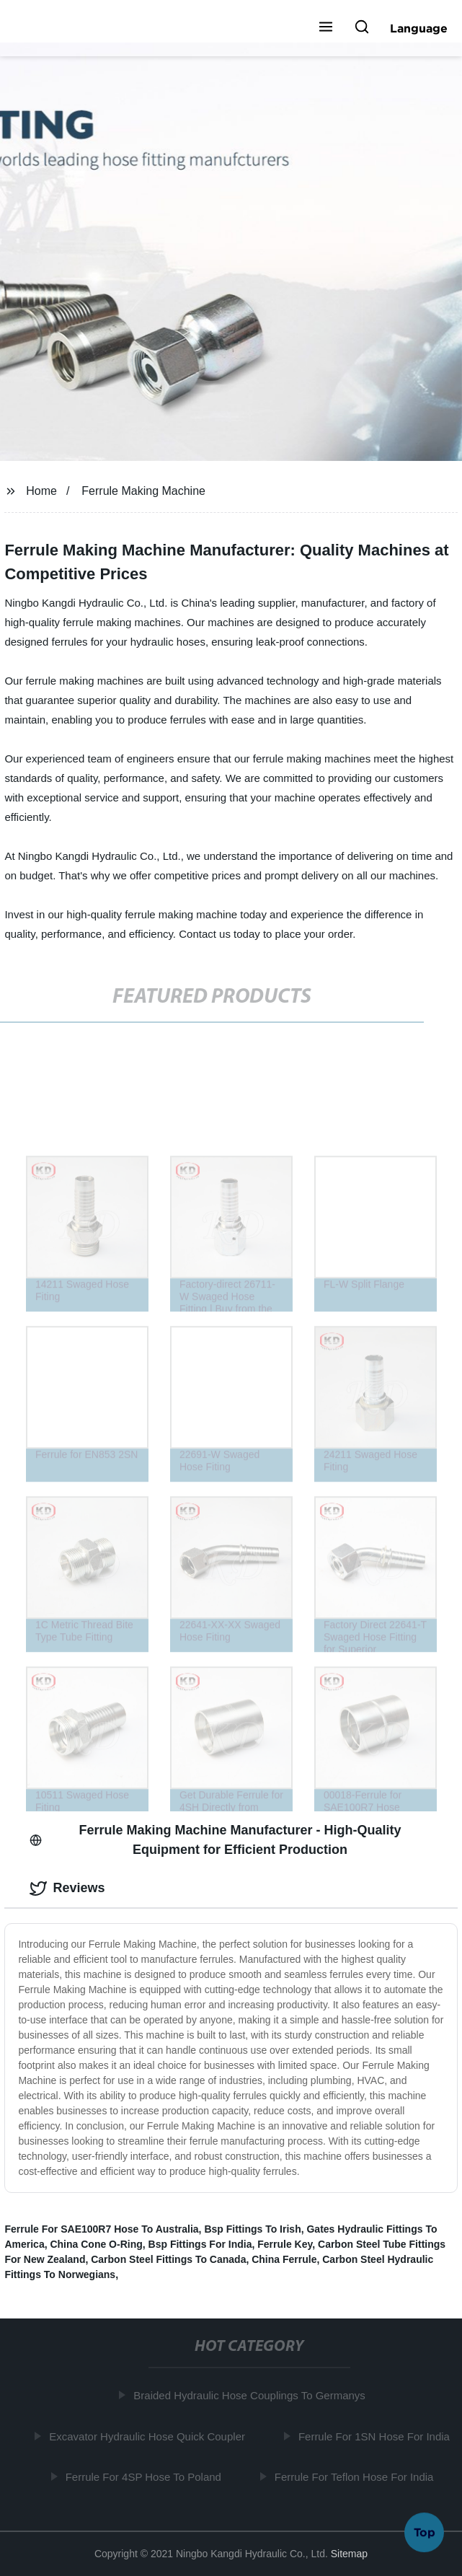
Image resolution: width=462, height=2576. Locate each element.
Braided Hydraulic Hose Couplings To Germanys (252, 2395)
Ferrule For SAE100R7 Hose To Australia (101, 2229)
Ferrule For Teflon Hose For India (356, 2477)
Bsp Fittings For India (200, 2244)
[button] (325, 28)
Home (41, 491)
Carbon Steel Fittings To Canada (168, 2259)
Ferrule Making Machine (143, 491)
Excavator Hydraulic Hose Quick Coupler (150, 2436)
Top (424, 2532)
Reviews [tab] (67, 1888)
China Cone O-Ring (96, 2244)
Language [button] (419, 28)
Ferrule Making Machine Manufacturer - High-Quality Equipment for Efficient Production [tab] (215, 1840)
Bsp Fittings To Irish (252, 2229)
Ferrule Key (284, 2244)
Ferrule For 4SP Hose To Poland (145, 2477)
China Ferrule (284, 2259)
